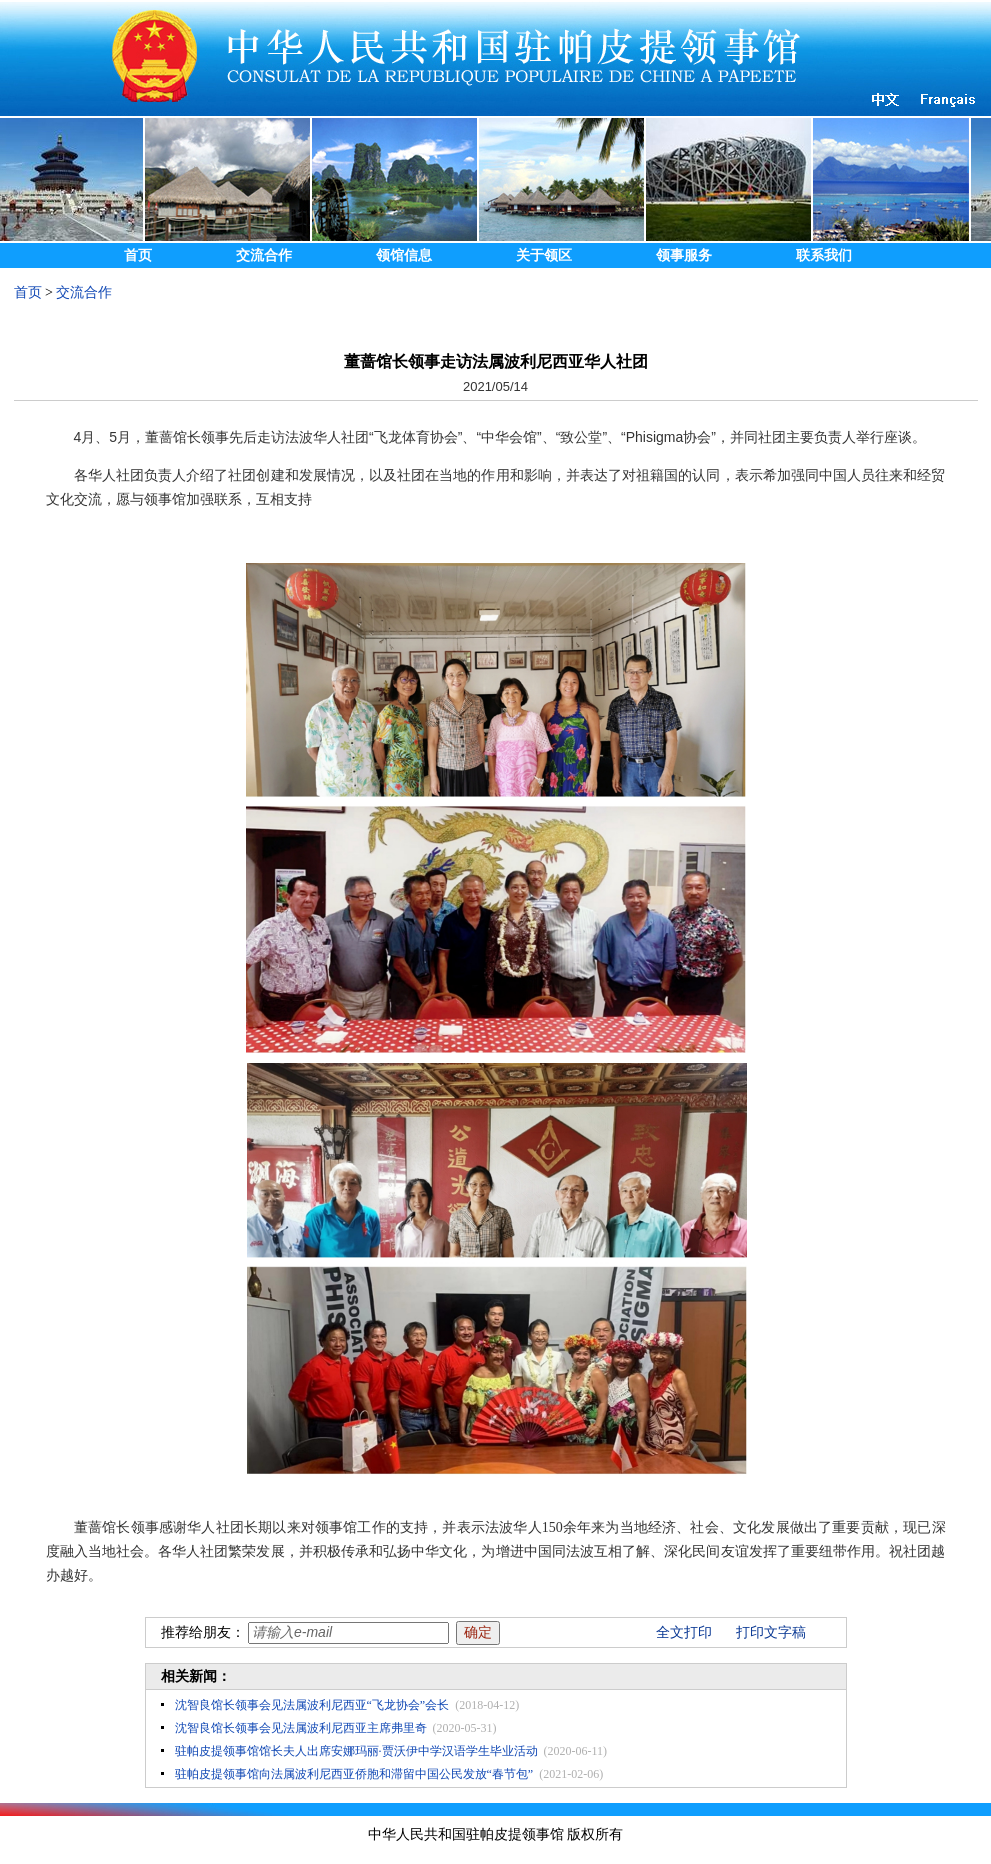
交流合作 (264, 255)
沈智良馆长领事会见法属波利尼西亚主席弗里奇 (301, 1728)
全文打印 (684, 1632)
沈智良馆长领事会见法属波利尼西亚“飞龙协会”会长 (312, 1705)
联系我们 (824, 255)
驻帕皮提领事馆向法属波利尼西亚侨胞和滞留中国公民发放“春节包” (354, 1774)
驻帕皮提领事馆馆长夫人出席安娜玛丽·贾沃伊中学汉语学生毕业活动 (356, 1751)
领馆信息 (404, 255)
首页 (138, 255)
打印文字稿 (771, 1632)
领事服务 (684, 255)
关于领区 (544, 255)
